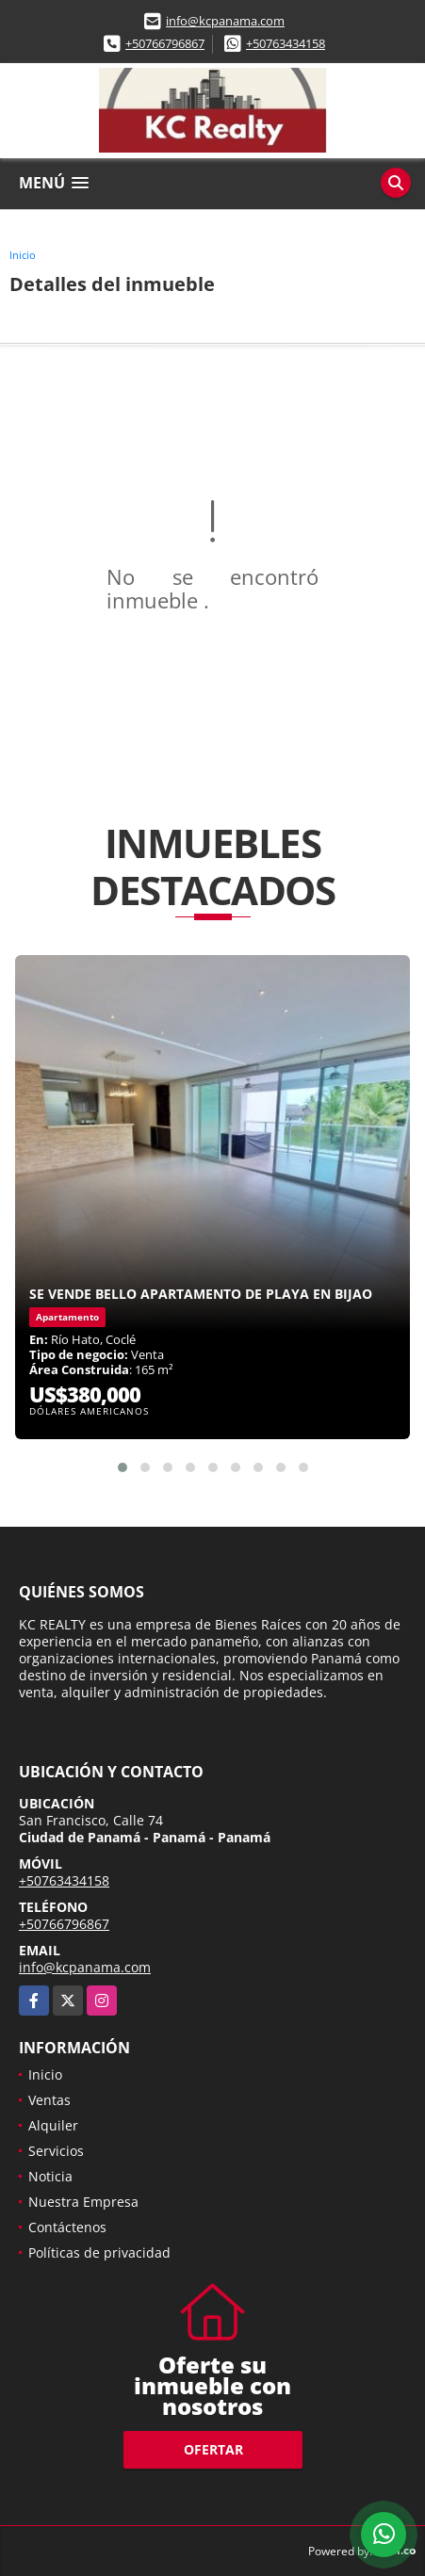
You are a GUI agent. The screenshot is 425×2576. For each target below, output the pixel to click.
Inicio (22, 255)
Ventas (49, 2100)
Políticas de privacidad (99, 2252)
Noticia (50, 2176)
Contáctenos (67, 2227)
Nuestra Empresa (83, 2202)
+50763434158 (285, 43)
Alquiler (53, 2125)
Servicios (56, 2151)
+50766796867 (164, 43)
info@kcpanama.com (225, 20)
